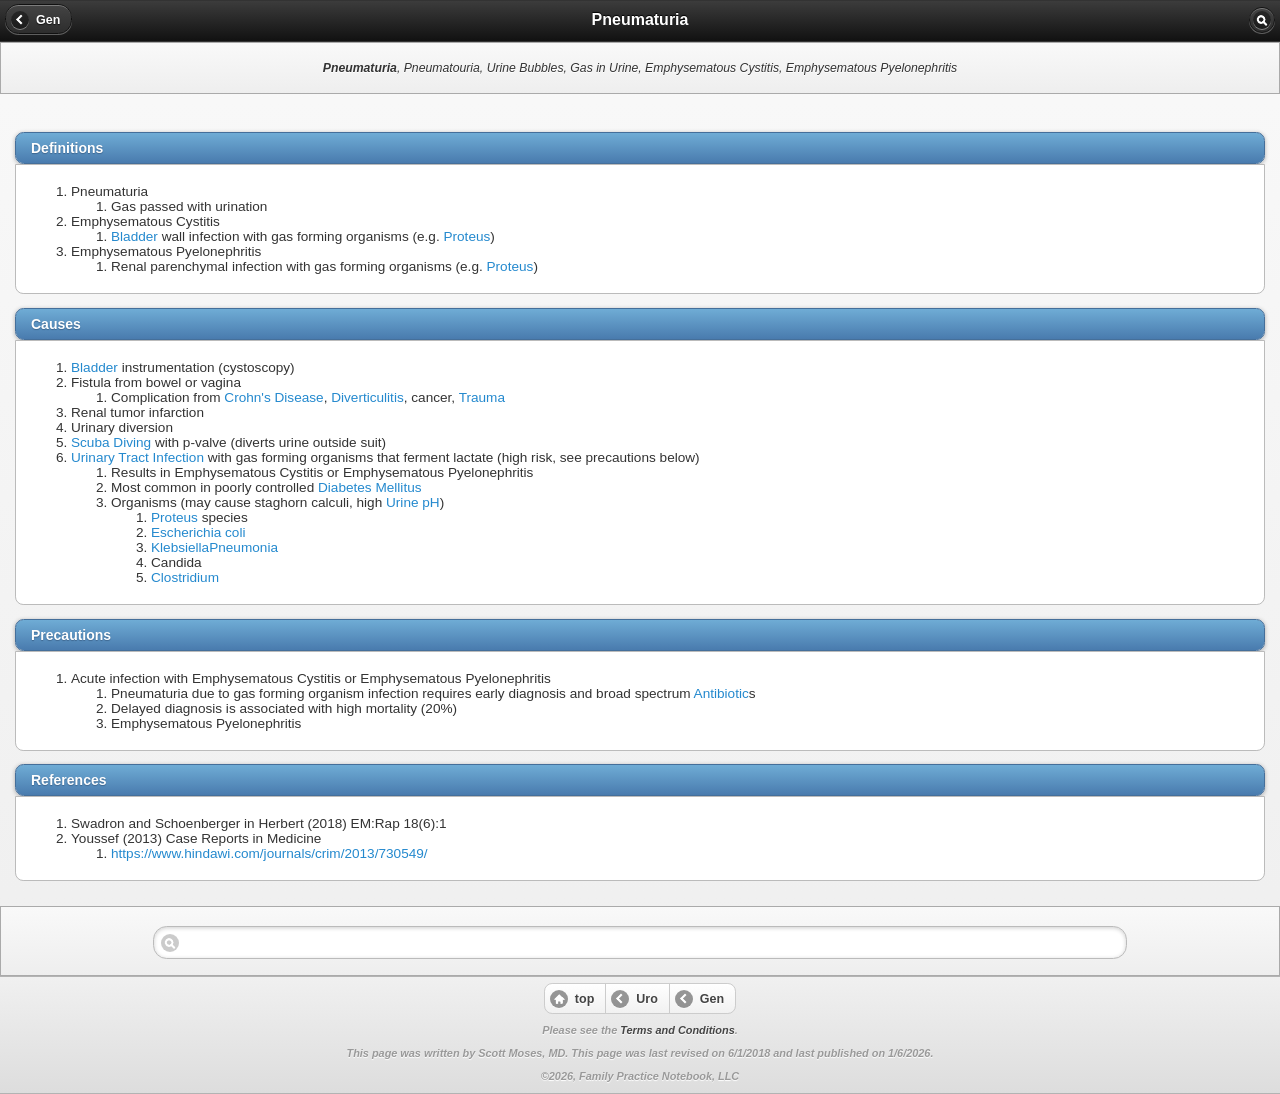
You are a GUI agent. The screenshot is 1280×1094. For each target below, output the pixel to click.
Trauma (482, 397)
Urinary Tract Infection (137, 457)
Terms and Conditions (677, 1030)
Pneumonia (243, 547)
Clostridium (185, 577)
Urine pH (413, 502)
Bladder (134, 236)
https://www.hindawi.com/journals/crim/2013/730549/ (269, 853)
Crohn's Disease (273, 397)
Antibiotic (721, 693)
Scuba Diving (111, 442)
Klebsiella (180, 547)
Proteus (466, 236)
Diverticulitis (367, 397)
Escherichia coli (198, 532)
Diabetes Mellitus (370, 487)
